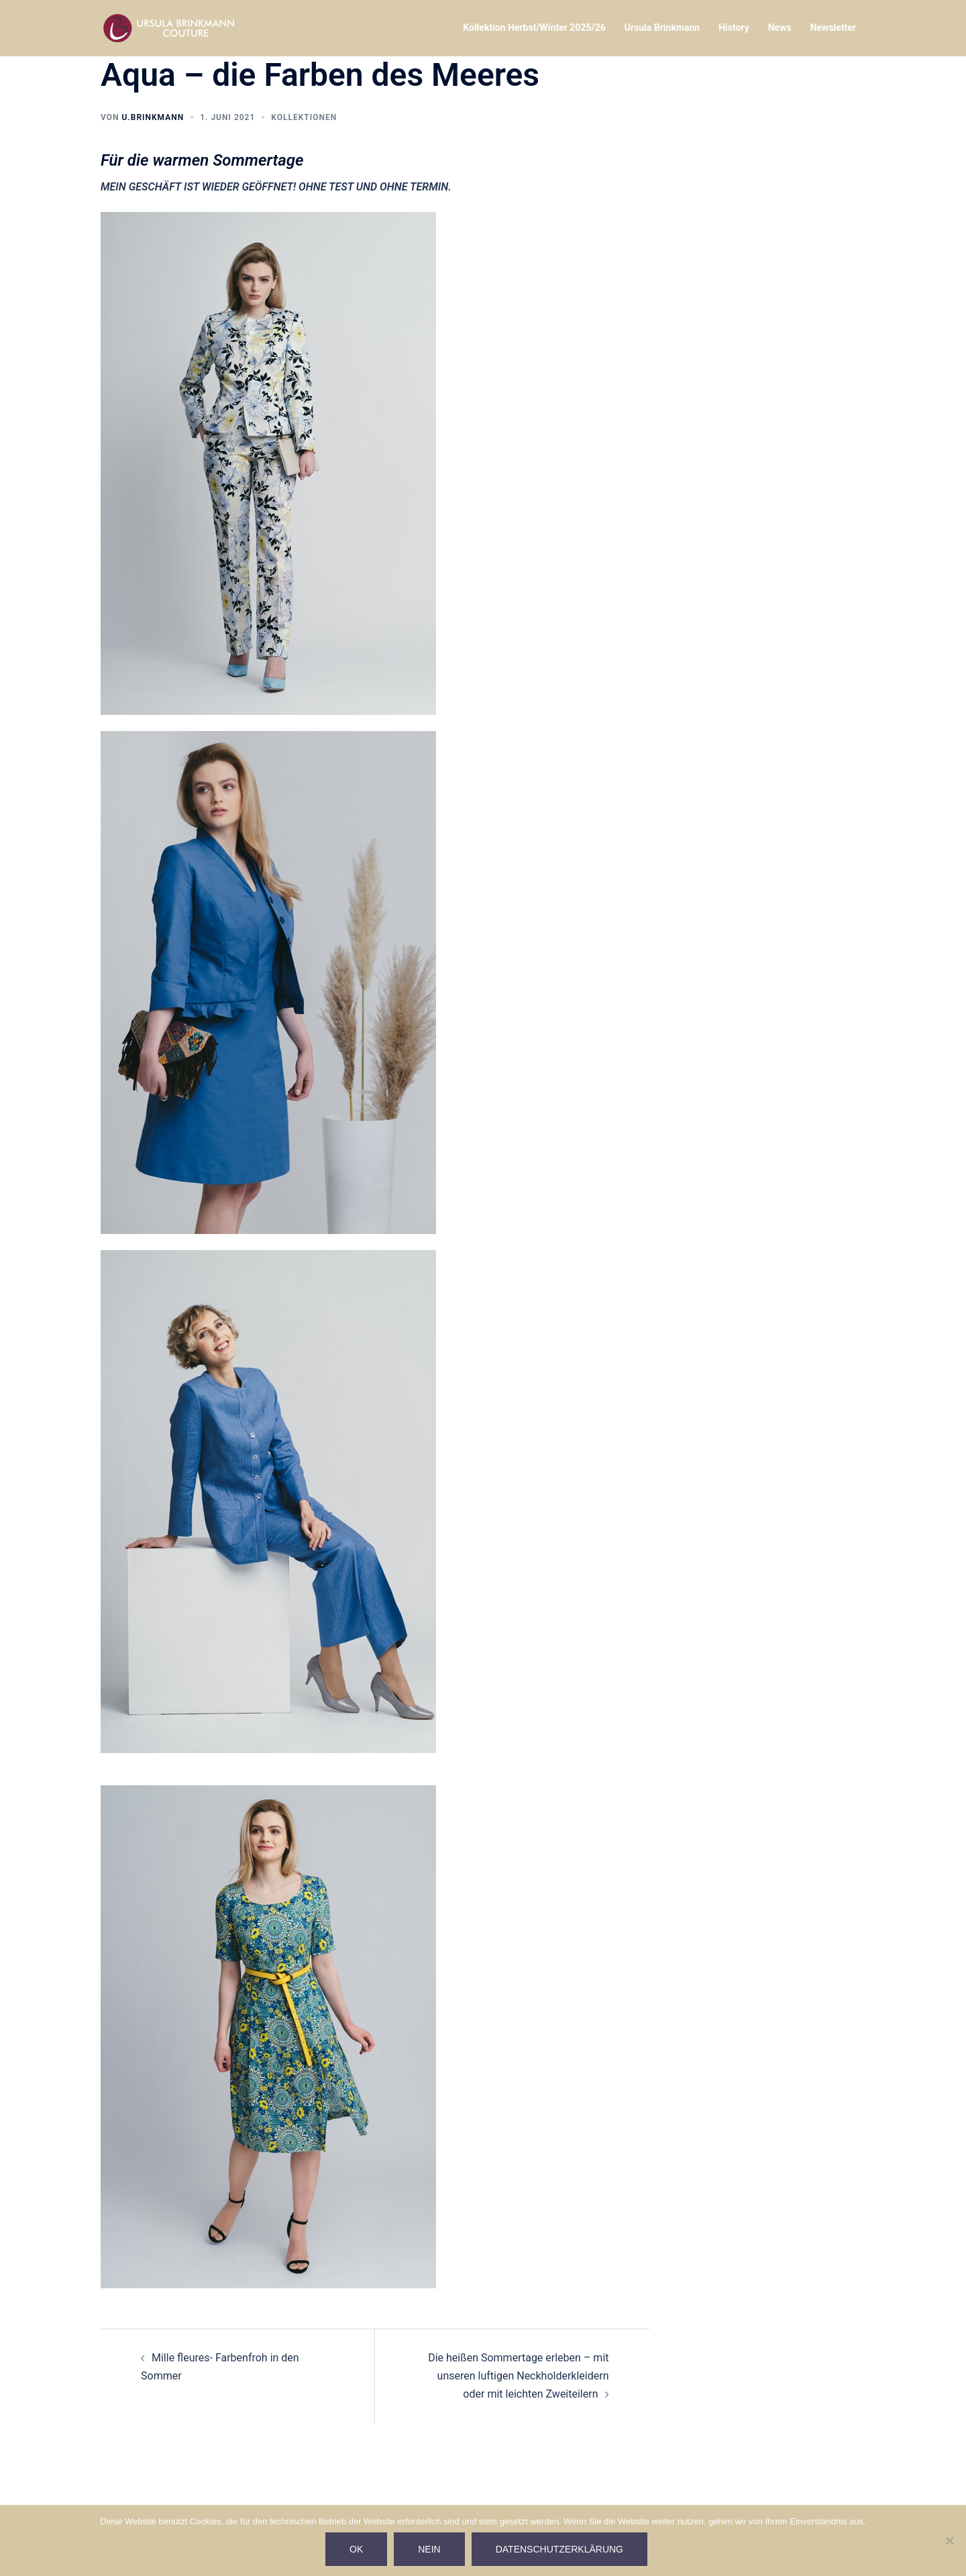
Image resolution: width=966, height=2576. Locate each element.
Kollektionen (304, 117)
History (733, 27)
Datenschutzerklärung (559, 2549)
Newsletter (833, 27)
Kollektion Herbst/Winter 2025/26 (534, 27)
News (780, 27)
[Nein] (949, 2540)
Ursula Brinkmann (662, 27)
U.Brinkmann (152, 117)
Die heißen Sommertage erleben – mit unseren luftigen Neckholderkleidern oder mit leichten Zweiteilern (518, 2375)
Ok (356, 2549)
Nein (429, 2549)
